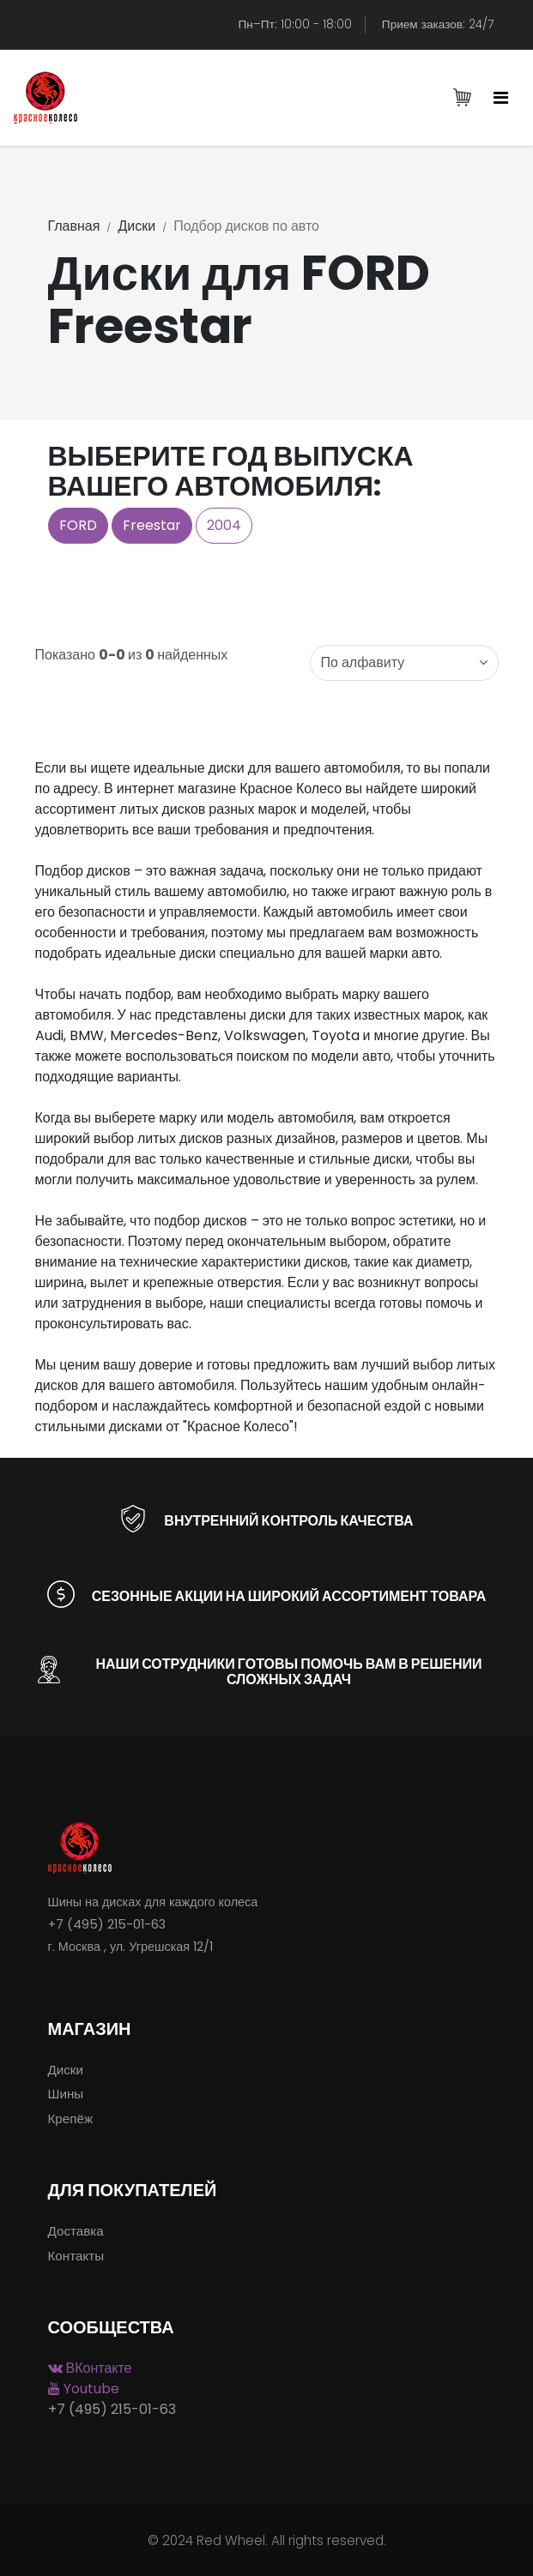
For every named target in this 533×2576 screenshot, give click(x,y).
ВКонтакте (90, 2368)
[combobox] (404, 663)
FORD (78, 525)
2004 (224, 525)
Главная (74, 226)
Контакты (76, 2256)
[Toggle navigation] (500, 99)
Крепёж (71, 2119)
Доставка (76, 2231)
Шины (66, 2094)
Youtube (83, 2388)
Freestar (152, 525)
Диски (136, 226)
